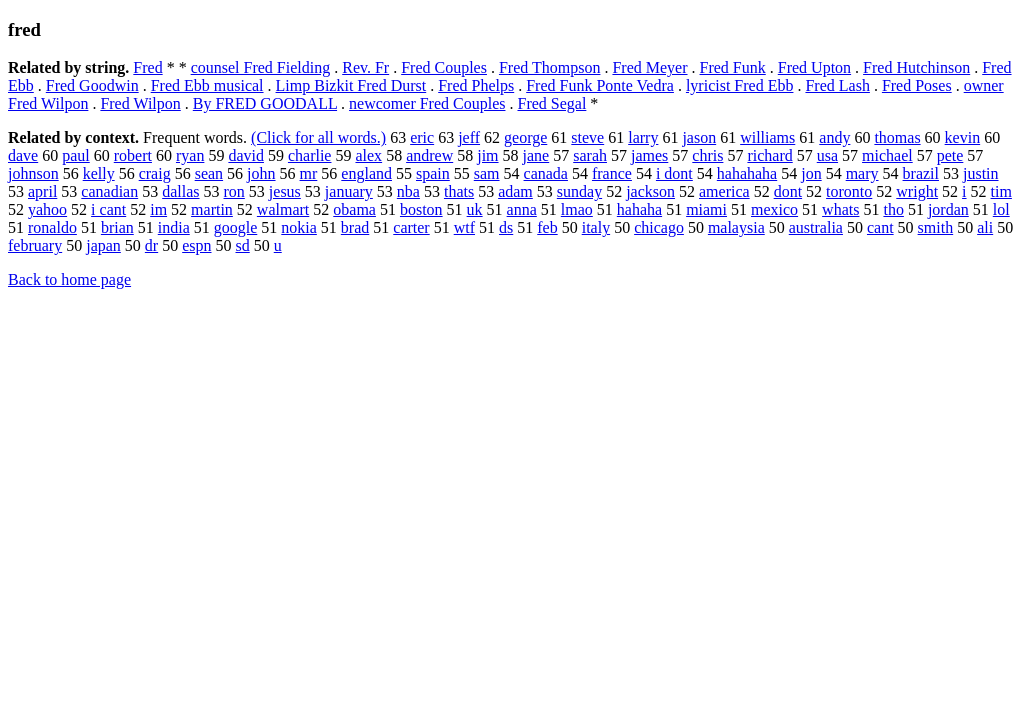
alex (368, 155)
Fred (147, 67)
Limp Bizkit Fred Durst (351, 85)
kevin (963, 137)
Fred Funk (733, 67)
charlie (310, 155)
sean (209, 173)
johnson (33, 173)
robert (133, 155)
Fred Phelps (476, 85)
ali (985, 227)
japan (103, 245)
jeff (469, 137)
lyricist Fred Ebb (740, 85)
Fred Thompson (549, 67)
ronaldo (52, 227)
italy (596, 227)
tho (893, 209)
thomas (897, 137)
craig (155, 173)
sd (243, 245)
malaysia (736, 227)
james (649, 155)
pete (950, 155)
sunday (579, 191)
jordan (948, 209)
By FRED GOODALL (265, 103)
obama (354, 209)
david (246, 155)
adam (515, 191)
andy (834, 137)
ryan (190, 155)
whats (840, 209)
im (158, 209)
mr (309, 173)
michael (887, 155)
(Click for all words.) (318, 137)
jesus (285, 191)
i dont (674, 173)
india (174, 227)
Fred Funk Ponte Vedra (600, 85)
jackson (650, 191)
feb (547, 227)
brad (355, 227)
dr (151, 245)
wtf (464, 227)
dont (788, 191)
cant (880, 227)
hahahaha (747, 173)
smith (936, 227)
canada (546, 173)
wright (917, 191)
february (35, 245)
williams (767, 137)
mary (862, 173)
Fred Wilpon (140, 103)
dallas (180, 191)
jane (536, 155)
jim (487, 155)
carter (411, 227)
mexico (774, 209)
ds (506, 227)
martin (212, 209)
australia (816, 227)
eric (422, 137)
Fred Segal (551, 103)
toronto (849, 191)
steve (587, 137)
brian (117, 227)
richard (769, 155)
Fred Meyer (649, 67)
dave (23, 155)
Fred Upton (814, 67)
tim (1001, 191)
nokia (299, 227)
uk (475, 209)
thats (459, 191)
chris (707, 155)
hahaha (639, 209)
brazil (921, 173)
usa (827, 155)
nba (408, 191)
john (261, 173)
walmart (283, 209)
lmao (577, 209)
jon (811, 173)
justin (981, 173)
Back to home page (69, 279)
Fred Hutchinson (916, 67)
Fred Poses (917, 85)
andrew (429, 155)
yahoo (47, 209)
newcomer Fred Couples (427, 103)
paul (76, 155)
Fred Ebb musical (207, 85)
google (236, 227)
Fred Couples (444, 67)
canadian (109, 191)
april (42, 191)
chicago (659, 227)
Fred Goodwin (92, 85)
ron (234, 191)
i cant (108, 209)
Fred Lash (837, 85)
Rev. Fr (365, 67)
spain (433, 173)
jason (699, 137)
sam (487, 173)
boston (421, 209)
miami (706, 209)
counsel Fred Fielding (261, 67)
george (525, 137)
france (612, 173)
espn (196, 245)
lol (1001, 209)
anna (522, 209)
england (366, 173)
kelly (99, 173)
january (349, 191)
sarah (590, 155)
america (724, 191)
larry (643, 137)
